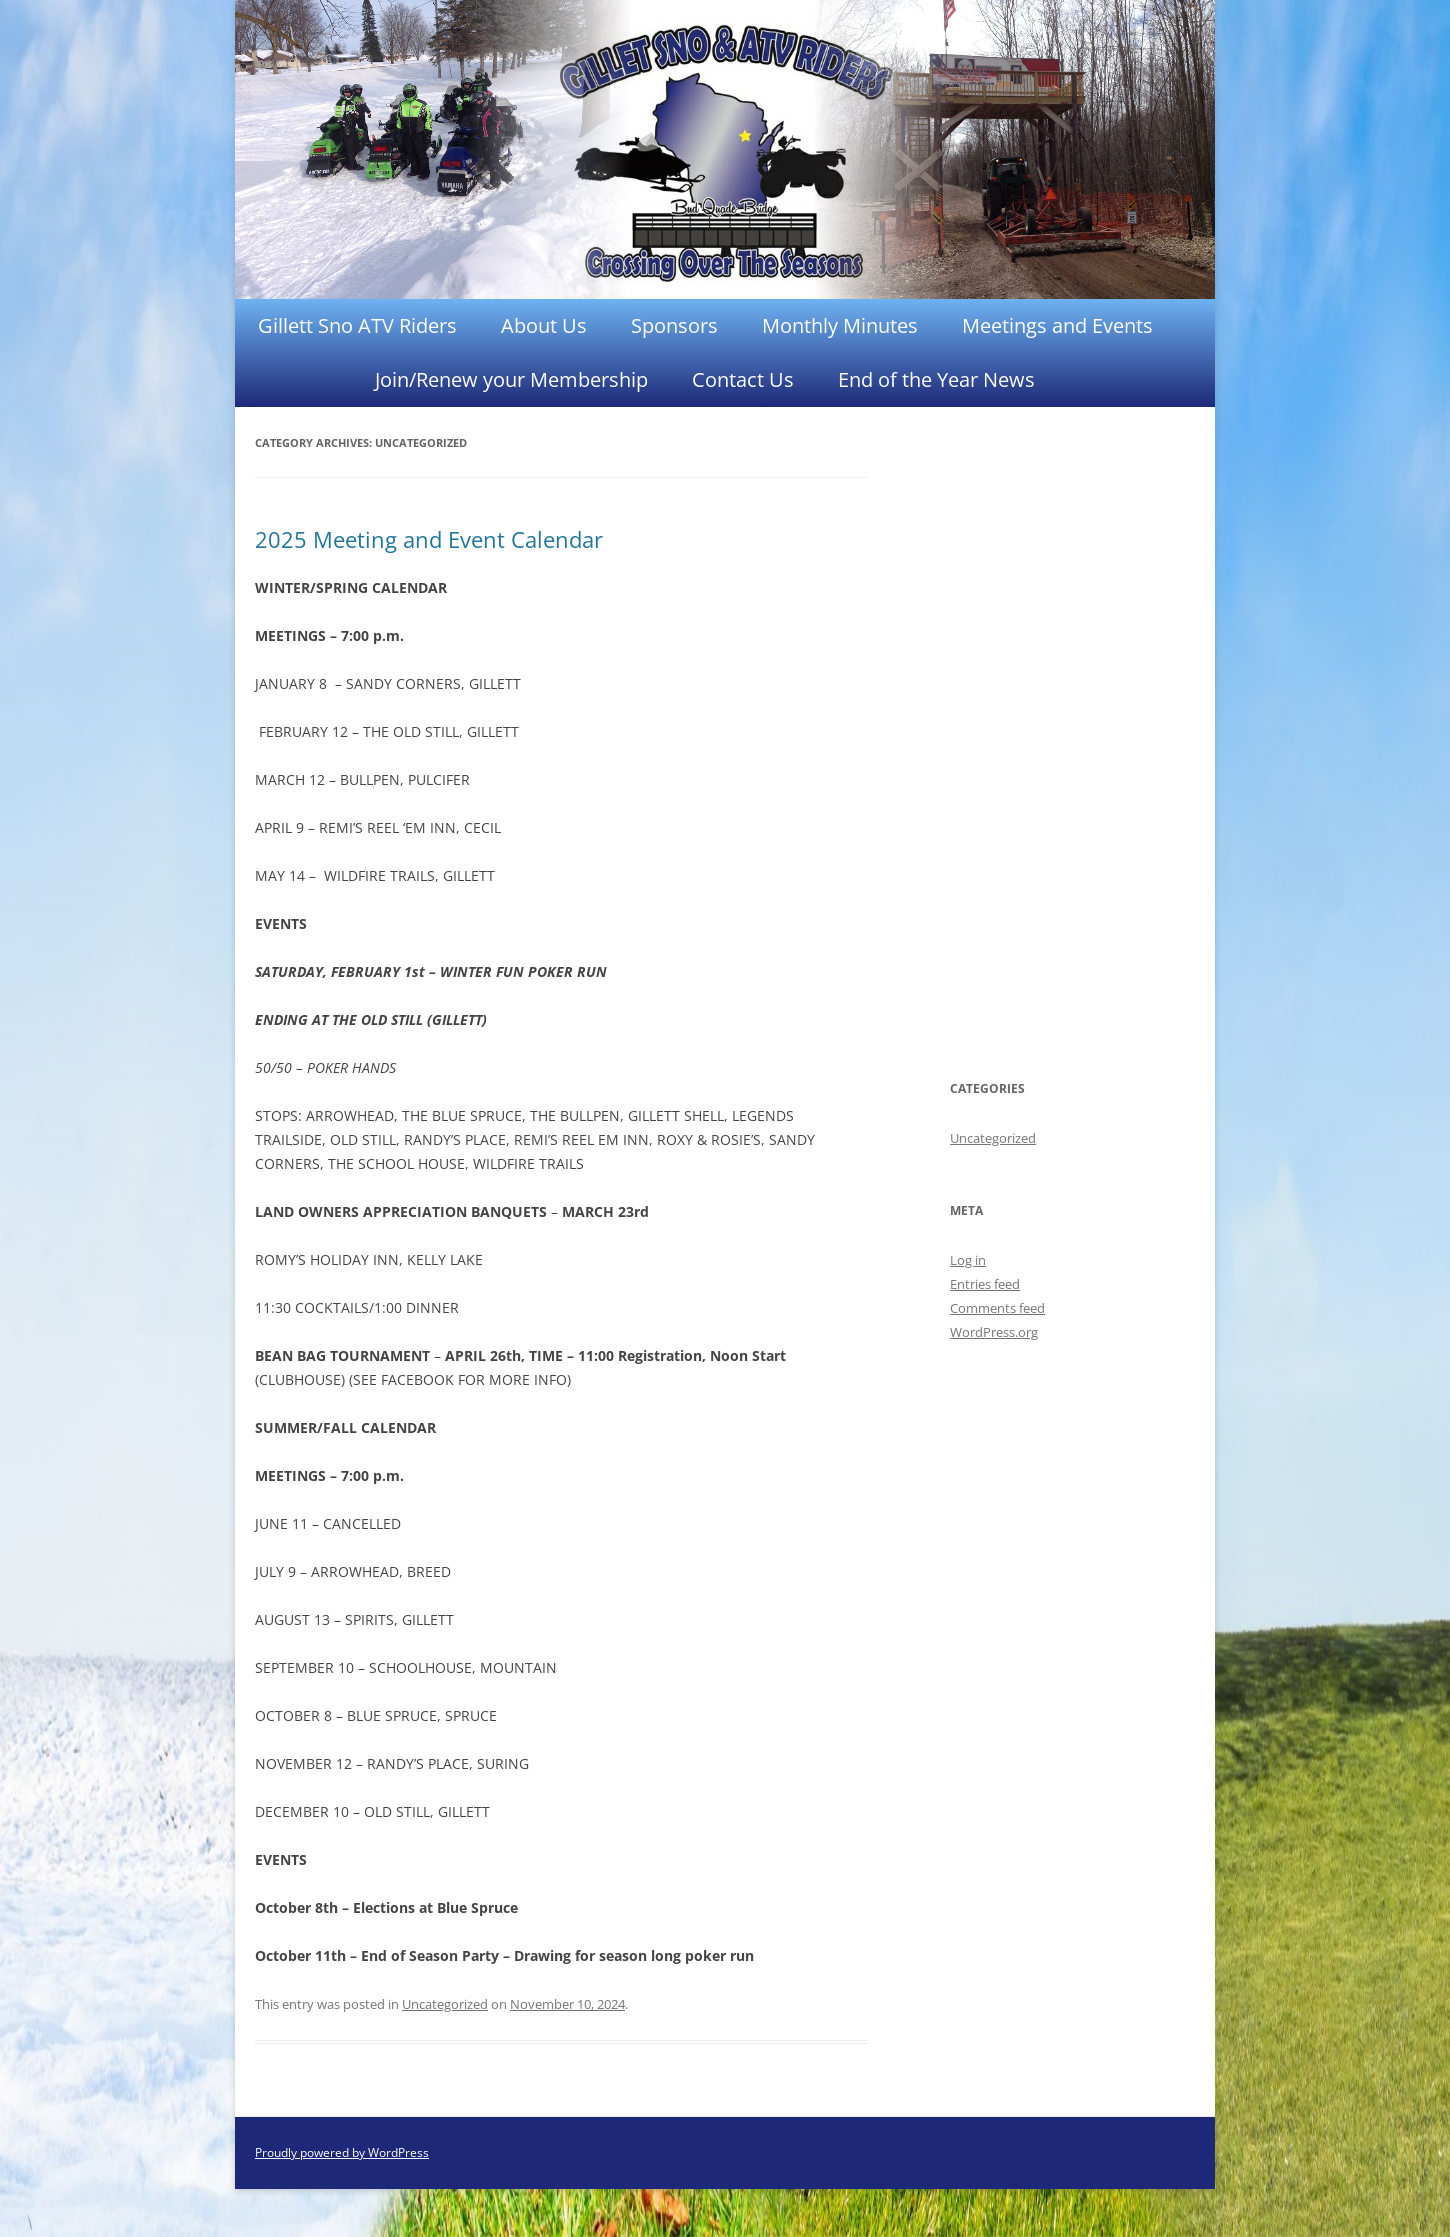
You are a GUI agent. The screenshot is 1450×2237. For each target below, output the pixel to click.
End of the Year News (936, 379)
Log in (968, 1260)
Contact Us (743, 379)
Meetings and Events (1057, 325)
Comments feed (997, 1308)
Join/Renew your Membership (511, 379)
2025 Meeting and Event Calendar (429, 539)
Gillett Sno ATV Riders (357, 325)
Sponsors (674, 325)
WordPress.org (994, 1332)
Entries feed (985, 1284)
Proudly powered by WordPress (342, 2152)
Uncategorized (445, 2004)
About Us (544, 325)
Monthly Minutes (840, 325)
